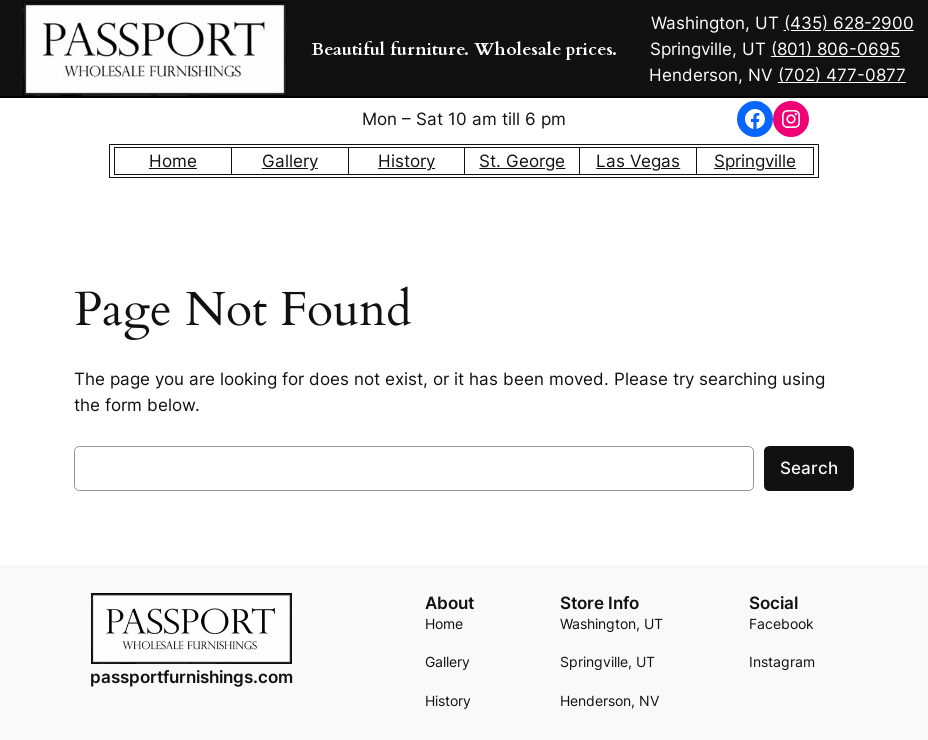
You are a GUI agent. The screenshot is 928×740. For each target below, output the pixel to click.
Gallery (290, 161)
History (406, 161)
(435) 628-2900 (849, 23)
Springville (755, 161)
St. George (522, 161)
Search (809, 468)
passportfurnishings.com (191, 677)
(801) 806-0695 (835, 49)
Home (173, 161)
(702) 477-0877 (842, 75)
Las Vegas (638, 161)
